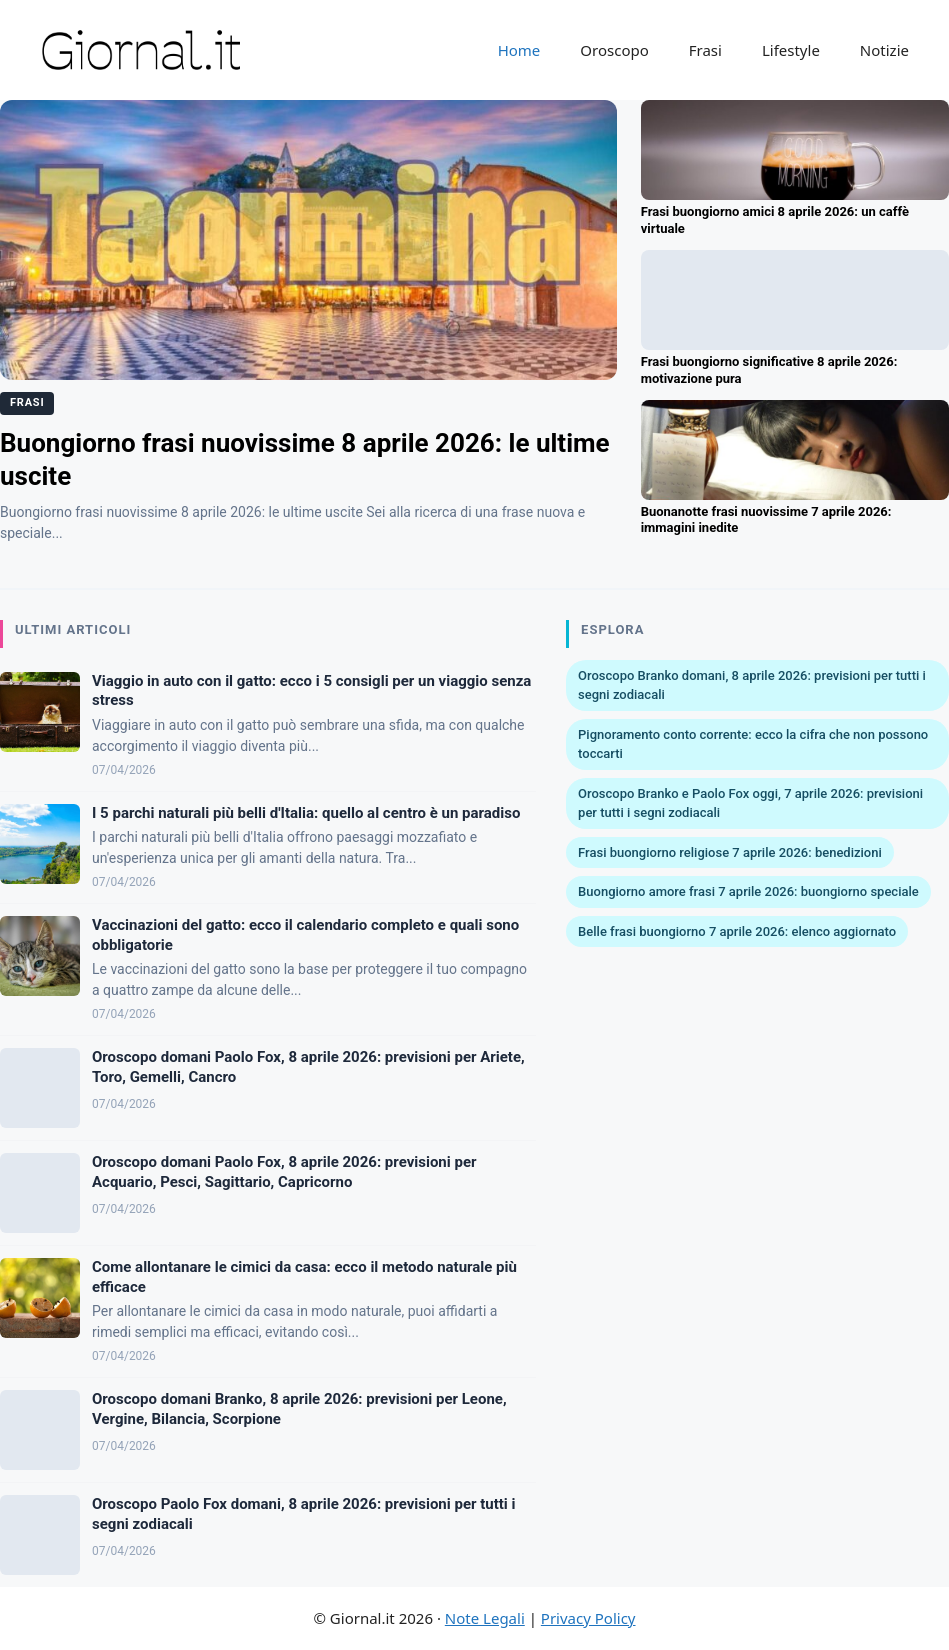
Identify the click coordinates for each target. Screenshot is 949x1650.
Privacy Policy (588, 1618)
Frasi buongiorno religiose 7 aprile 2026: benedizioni (730, 852)
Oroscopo (614, 50)
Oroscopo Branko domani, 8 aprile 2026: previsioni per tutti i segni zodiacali (752, 685)
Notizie (884, 50)
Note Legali (485, 1618)
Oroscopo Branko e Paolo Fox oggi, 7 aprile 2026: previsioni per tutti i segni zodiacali (750, 803)
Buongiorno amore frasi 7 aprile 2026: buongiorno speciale (748, 891)
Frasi (705, 50)
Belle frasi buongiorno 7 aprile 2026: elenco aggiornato (737, 931)
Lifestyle (791, 50)
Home (519, 50)
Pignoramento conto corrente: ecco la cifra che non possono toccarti (753, 744)
